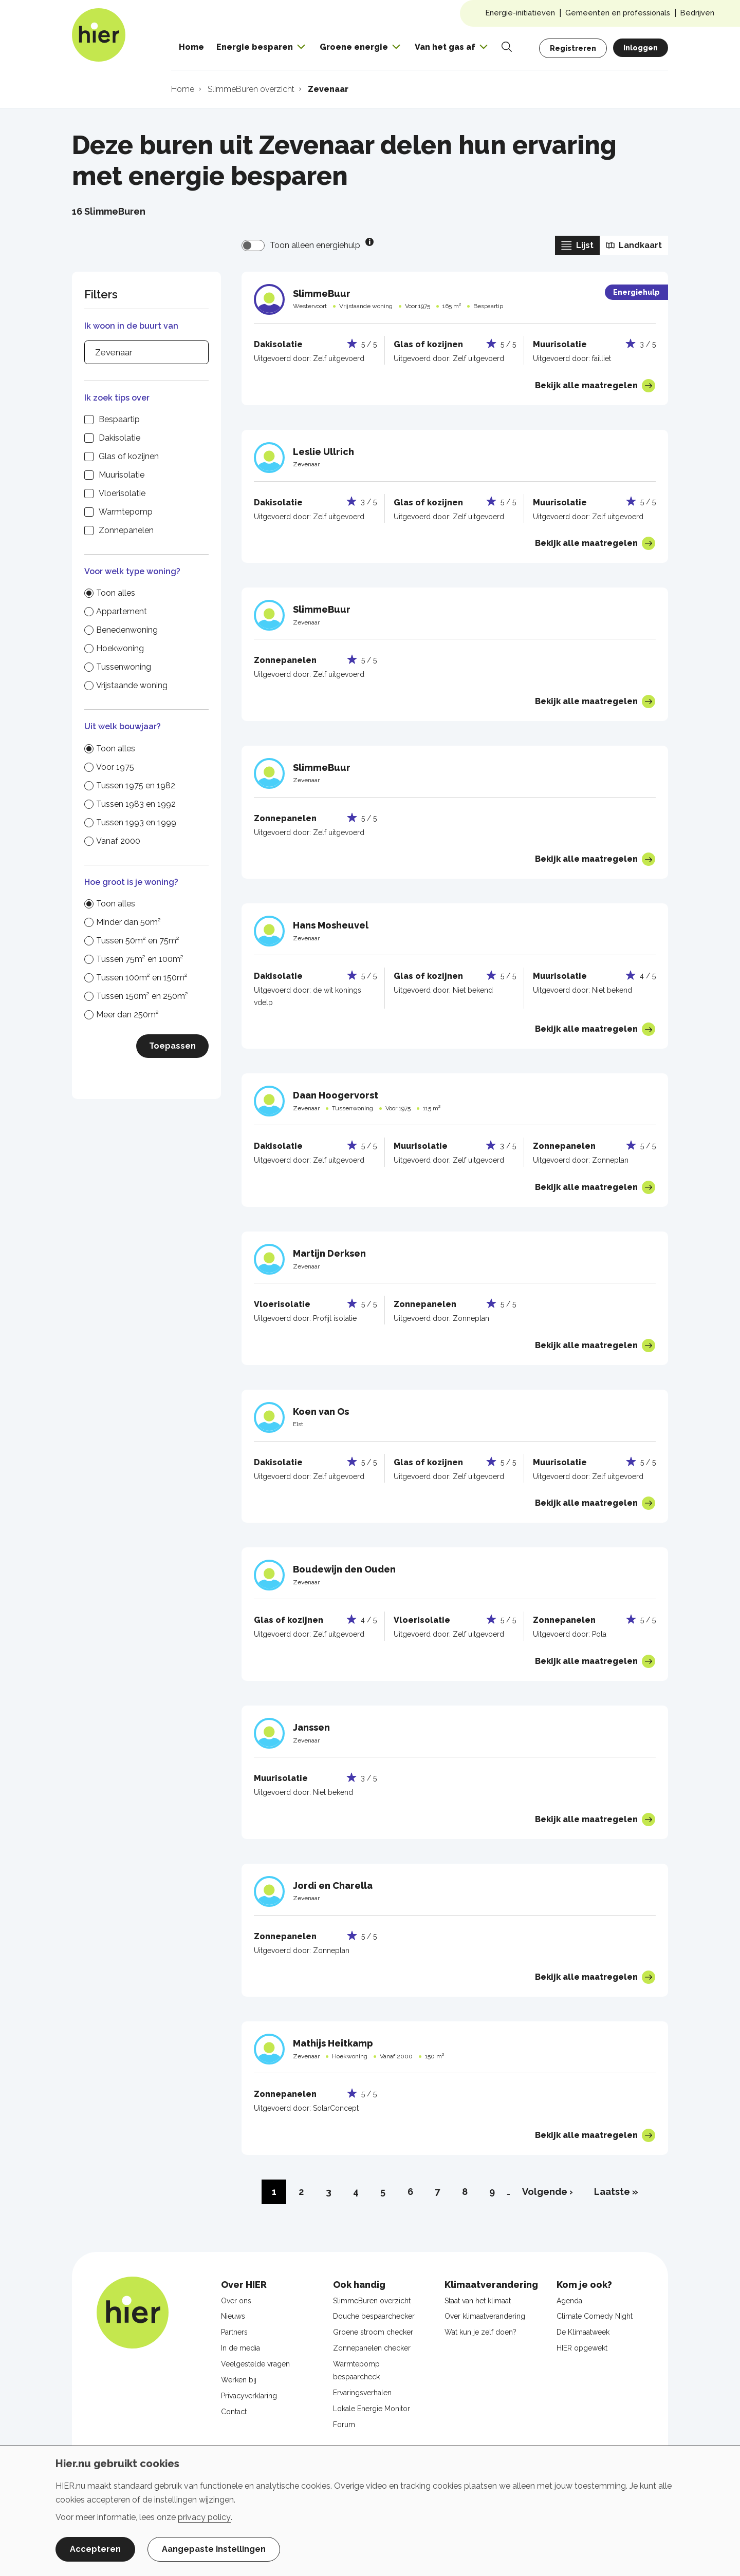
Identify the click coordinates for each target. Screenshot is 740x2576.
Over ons (236, 2301)
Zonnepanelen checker (372, 2348)
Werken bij (238, 2380)
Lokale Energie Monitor (371, 2408)
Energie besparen (254, 47)
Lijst (577, 245)
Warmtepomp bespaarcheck (356, 2370)
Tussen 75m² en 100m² (139, 959)
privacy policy (204, 2517)
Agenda (569, 2301)
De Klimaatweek (583, 2332)
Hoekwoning (120, 648)
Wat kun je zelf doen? (480, 2332)
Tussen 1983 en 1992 (136, 804)
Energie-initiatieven (520, 12)
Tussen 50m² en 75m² (137, 940)
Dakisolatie (119, 438)
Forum (344, 2424)
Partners (234, 2332)
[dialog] (370, 2511)
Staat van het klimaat (478, 2301)
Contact (234, 2412)
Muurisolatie (121, 475)
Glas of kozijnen (129, 456)
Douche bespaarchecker (374, 2316)
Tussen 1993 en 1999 (136, 822)
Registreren (573, 48)
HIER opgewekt (582, 2348)
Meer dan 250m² (127, 1014)
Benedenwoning (127, 630)
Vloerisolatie (122, 493)
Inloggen (640, 48)
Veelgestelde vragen (255, 2364)
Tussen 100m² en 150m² (142, 977)
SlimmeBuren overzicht (372, 2301)
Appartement (121, 611)
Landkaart (634, 245)
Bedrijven (697, 12)
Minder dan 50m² (128, 922)
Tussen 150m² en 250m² (142, 996)
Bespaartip (119, 419)
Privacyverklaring (249, 2396)
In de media (240, 2348)
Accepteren (95, 2549)
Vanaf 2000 (118, 841)
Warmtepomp (126, 512)
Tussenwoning (123, 667)
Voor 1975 (115, 767)
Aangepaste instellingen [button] (214, 2549)
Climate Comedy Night (595, 2316)
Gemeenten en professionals (617, 12)
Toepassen (172, 1046)
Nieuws (233, 2316)
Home (191, 47)
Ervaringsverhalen (362, 2393)
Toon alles (115, 593)
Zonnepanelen (126, 530)
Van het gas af (445, 47)
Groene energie (354, 47)
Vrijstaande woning (132, 685)
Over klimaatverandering (485, 2316)
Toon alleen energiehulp (315, 245)
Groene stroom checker (373, 2332)
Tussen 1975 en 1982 (135, 785)
